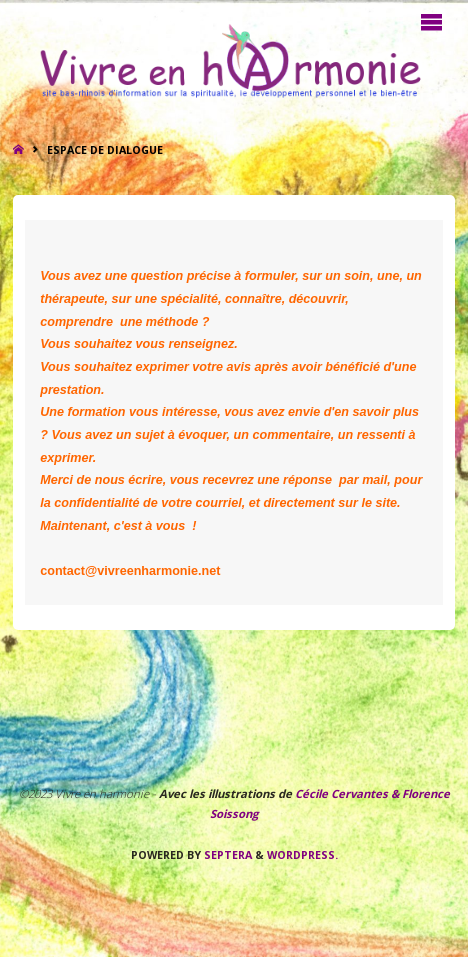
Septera (226, 855)
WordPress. (302, 855)
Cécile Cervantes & (347, 793)
